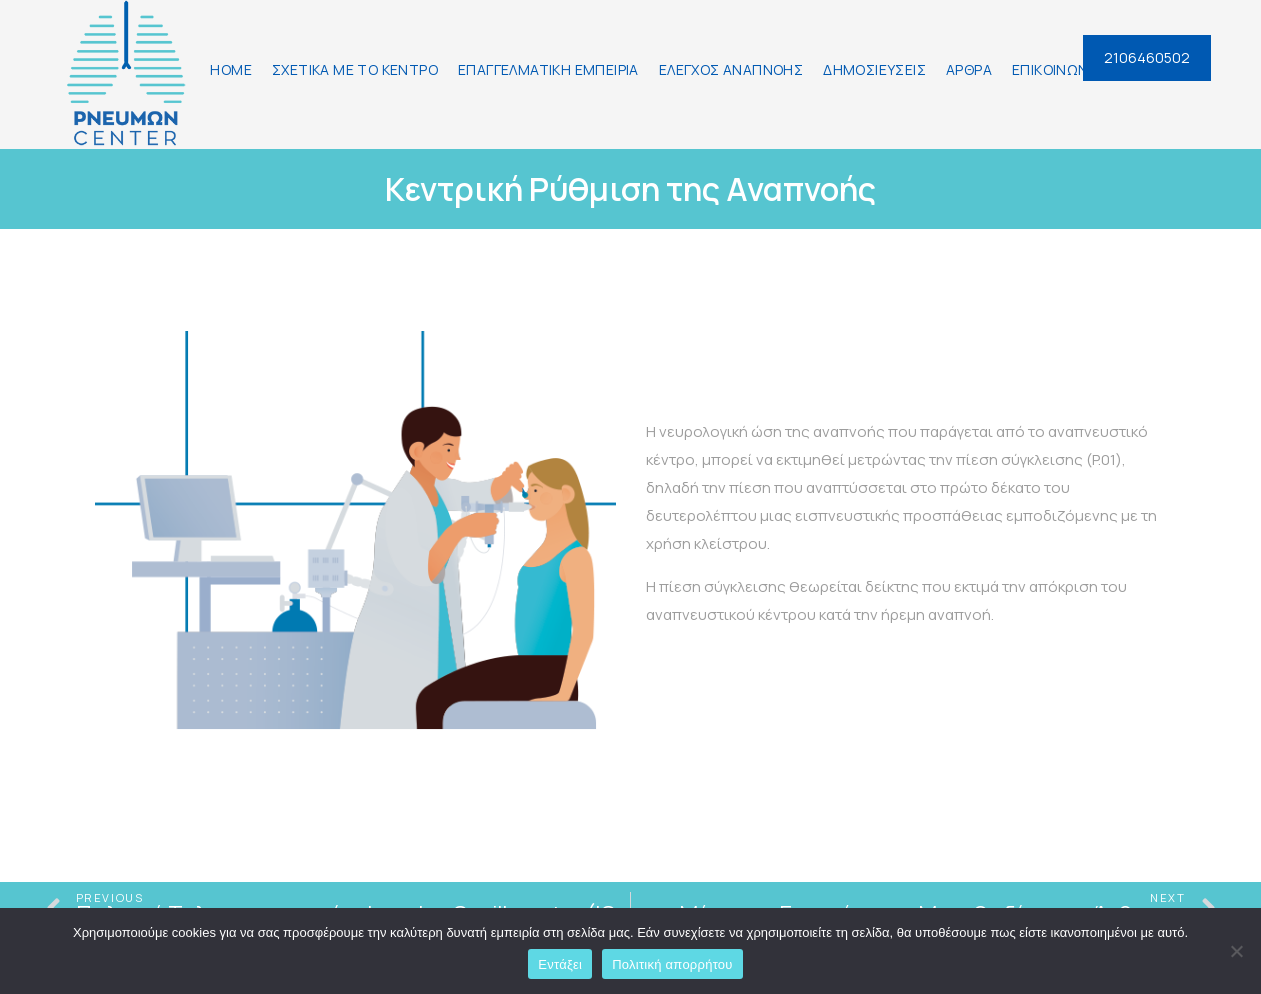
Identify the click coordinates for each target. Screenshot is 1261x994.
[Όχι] (1236, 951)
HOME (231, 69)
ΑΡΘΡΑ (969, 69)
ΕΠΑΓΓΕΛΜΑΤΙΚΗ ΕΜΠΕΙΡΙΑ (548, 69)
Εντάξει (560, 964)
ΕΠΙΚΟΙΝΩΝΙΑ (1056, 69)
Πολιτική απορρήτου (672, 964)
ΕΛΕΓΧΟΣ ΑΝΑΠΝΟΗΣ (731, 69)
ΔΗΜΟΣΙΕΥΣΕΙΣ (874, 69)
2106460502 (1147, 57)
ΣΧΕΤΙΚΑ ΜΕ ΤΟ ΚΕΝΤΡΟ (355, 69)
